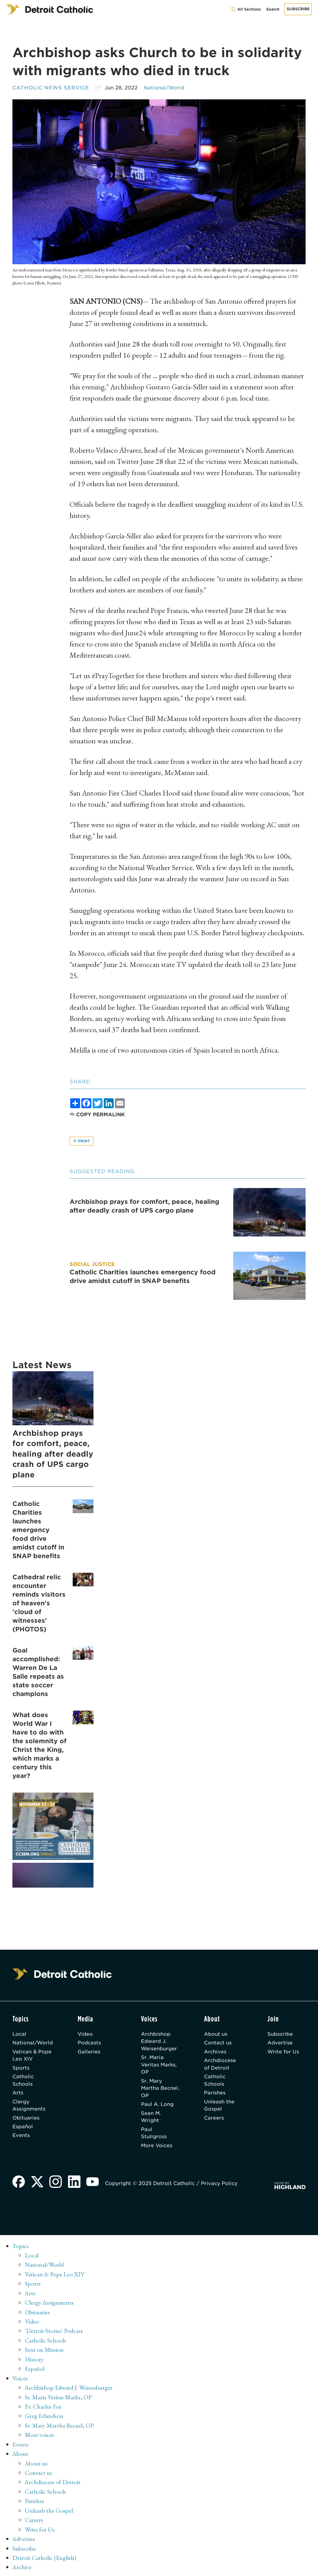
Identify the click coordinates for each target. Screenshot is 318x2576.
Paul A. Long (157, 2106)
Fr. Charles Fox (43, 2407)
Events (21, 2138)
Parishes (215, 2094)
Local (19, 2034)
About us (216, 2034)
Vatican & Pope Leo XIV (32, 2056)
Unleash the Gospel (219, 2107)
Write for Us (283, 2052)
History (34, 2360)
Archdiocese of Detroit (220, 2065)
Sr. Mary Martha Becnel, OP (155, 2089)
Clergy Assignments (28, 2107)
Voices (20, 2379)
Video (86, 2034)
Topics (20, 2248)
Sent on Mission (44, 2351)
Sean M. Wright (151, 2118)
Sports (21, 2069)
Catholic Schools (23, 2081)
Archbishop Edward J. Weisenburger (159, 2041)
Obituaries (25, 2120)
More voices (39, 2435)
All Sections (245, 9)
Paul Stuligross (154, 2135)
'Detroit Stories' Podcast (54, 2332)
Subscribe (298, 9)
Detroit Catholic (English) (44, 2556)
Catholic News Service (51, 88)
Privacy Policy (220, 2186)
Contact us (218, 2043)
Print (81, 1141)
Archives (215, 2052)
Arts (17, 2094)
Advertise (280, 2043)
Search (272, 9)
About (20, 2453)
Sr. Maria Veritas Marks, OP (159, 2065)
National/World (164, 88)
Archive (22, 2565)
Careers (214, 2120)
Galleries (89, 2052)
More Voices (157, 2148)
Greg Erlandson (44, 2416)
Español (22, 2129)
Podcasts (90, 2043)
